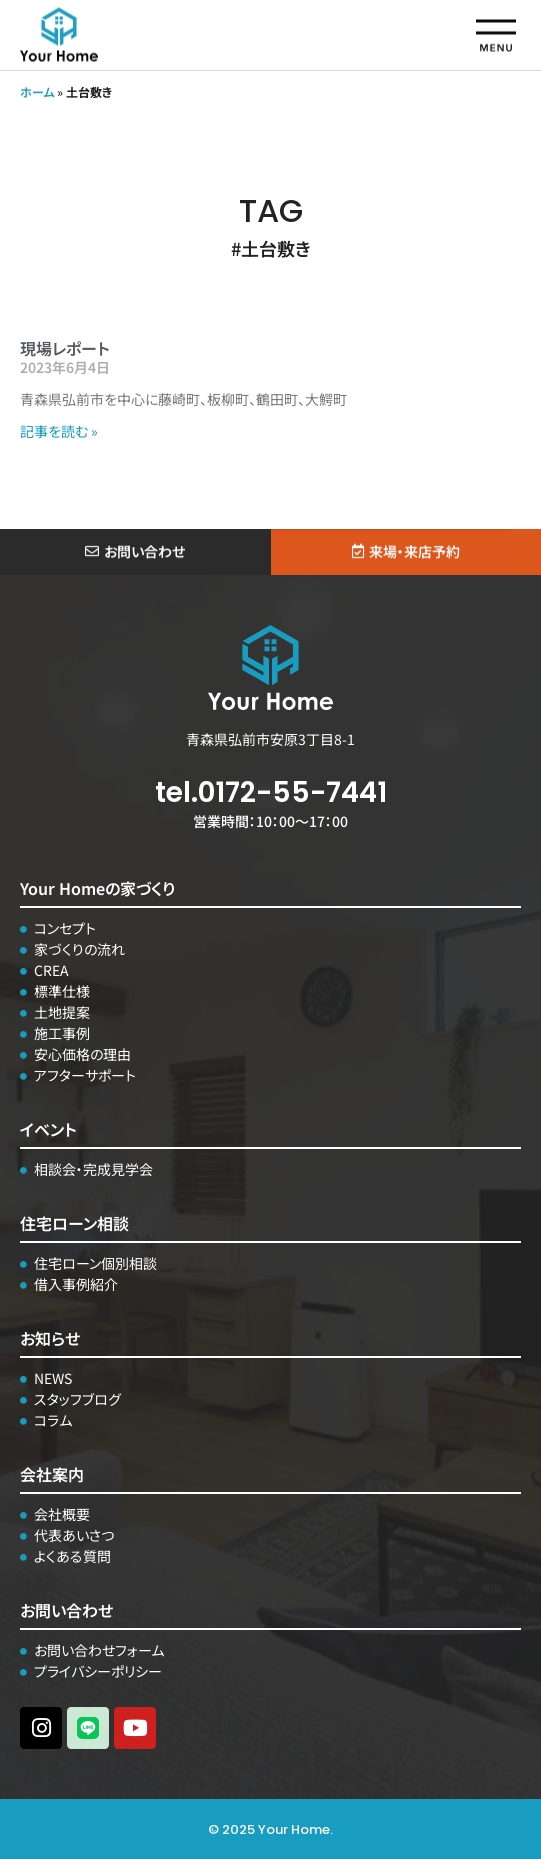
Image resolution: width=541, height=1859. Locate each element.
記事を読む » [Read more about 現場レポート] (59, 431)
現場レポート (64, 348)
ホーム (37, 91)
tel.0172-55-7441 (271, 792)
